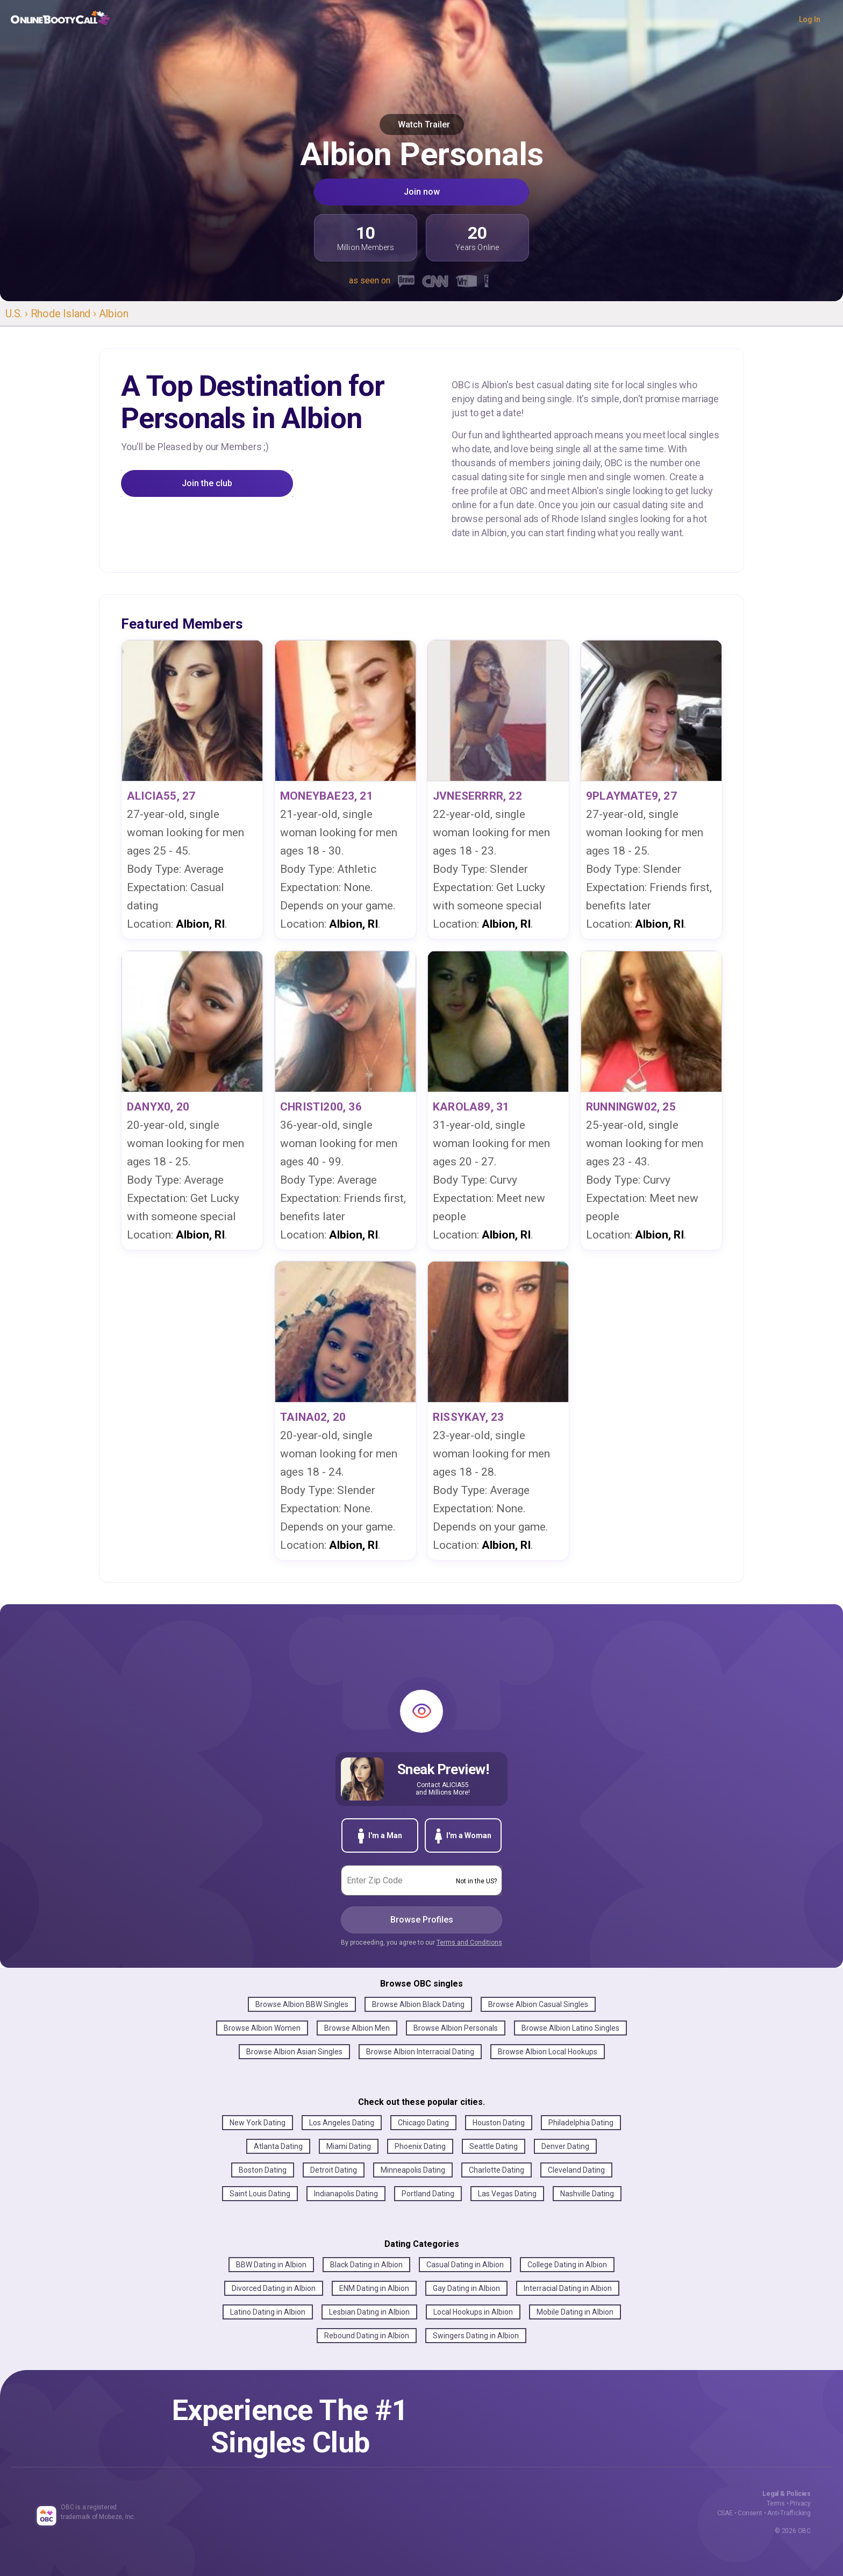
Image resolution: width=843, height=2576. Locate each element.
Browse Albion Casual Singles (538, 2004)
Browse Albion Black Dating (418, 2004)
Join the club (207, 483)
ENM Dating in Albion (374, 2288)
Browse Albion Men (357, 2028)
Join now (422, 192)
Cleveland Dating (576, 2170)
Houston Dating (499, 2122)
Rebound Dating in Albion (366, 2335)
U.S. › (18, 313)
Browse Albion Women (262, 2028)
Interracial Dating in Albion (568, 2288)
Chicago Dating (423, 2122)
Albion (113, 313)
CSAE (725, 2513)
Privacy (800, 2503)
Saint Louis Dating (260, 2193)
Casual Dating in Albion (465, 2264)
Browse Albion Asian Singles (294, 2051)
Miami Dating (348, 2146)
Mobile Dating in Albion (575, 2312)
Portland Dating (428, 2193)
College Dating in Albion (567, 2264)
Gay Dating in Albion (466, 2288)
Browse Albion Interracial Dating (420, 2051)
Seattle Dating (493, 2146)
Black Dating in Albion (366, 2264)
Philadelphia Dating (580, 2122)
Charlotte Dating (496, 2170)
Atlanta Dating (278, 2146)
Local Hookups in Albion (473, 2312)
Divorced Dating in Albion (274, 2288)
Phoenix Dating (420, 2146)
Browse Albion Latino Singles (570, 2028)
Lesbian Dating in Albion (369, 2312)
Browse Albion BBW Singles (301, 2004)
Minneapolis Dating (413, 2170)
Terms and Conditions (469, 1942)
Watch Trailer (422, 124)
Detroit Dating (333, 2170)
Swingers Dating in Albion (476, 2335)
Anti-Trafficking (789, 2513)
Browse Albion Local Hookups (547, 2051)
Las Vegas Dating (507, 2193)
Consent (750, 2513)
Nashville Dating (587, 2193)
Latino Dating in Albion (267, 2312)
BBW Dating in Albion (271, 2264)
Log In (809, 19)
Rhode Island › (65, 313)
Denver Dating (565, 2146)
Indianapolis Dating (346, 2193)
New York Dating (257, 2122)
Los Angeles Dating (341, 2122)
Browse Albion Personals (455, 2028)
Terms (776, 2503)
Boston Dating (263, 2170)
